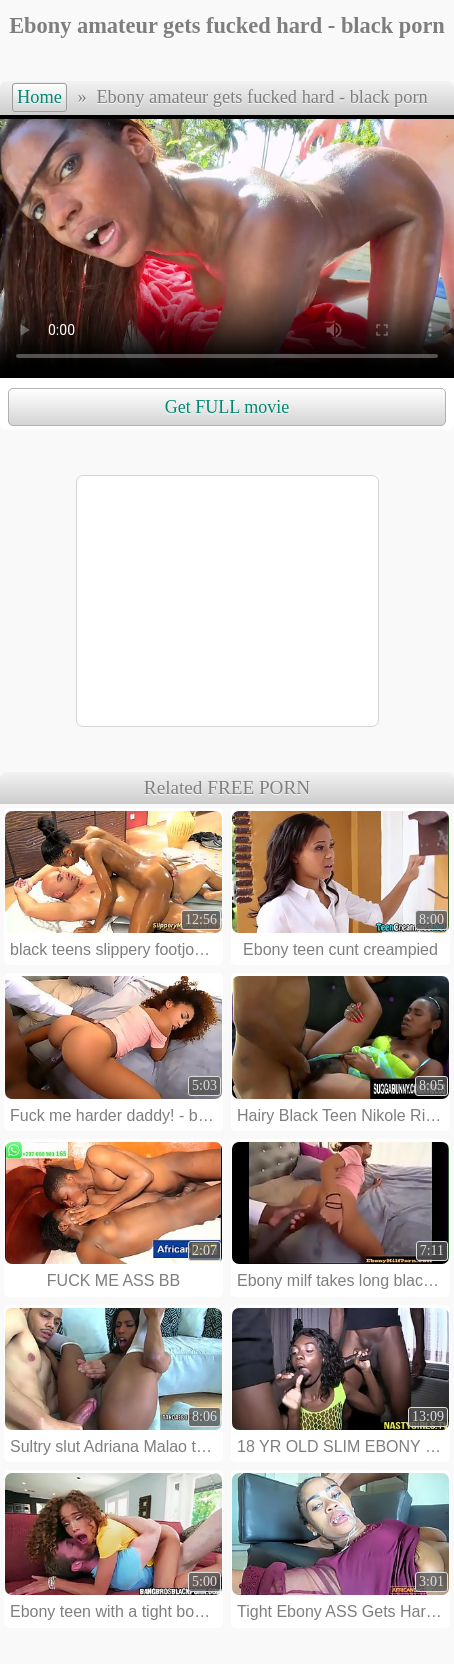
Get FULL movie (227, 407)
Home (39, 97)
